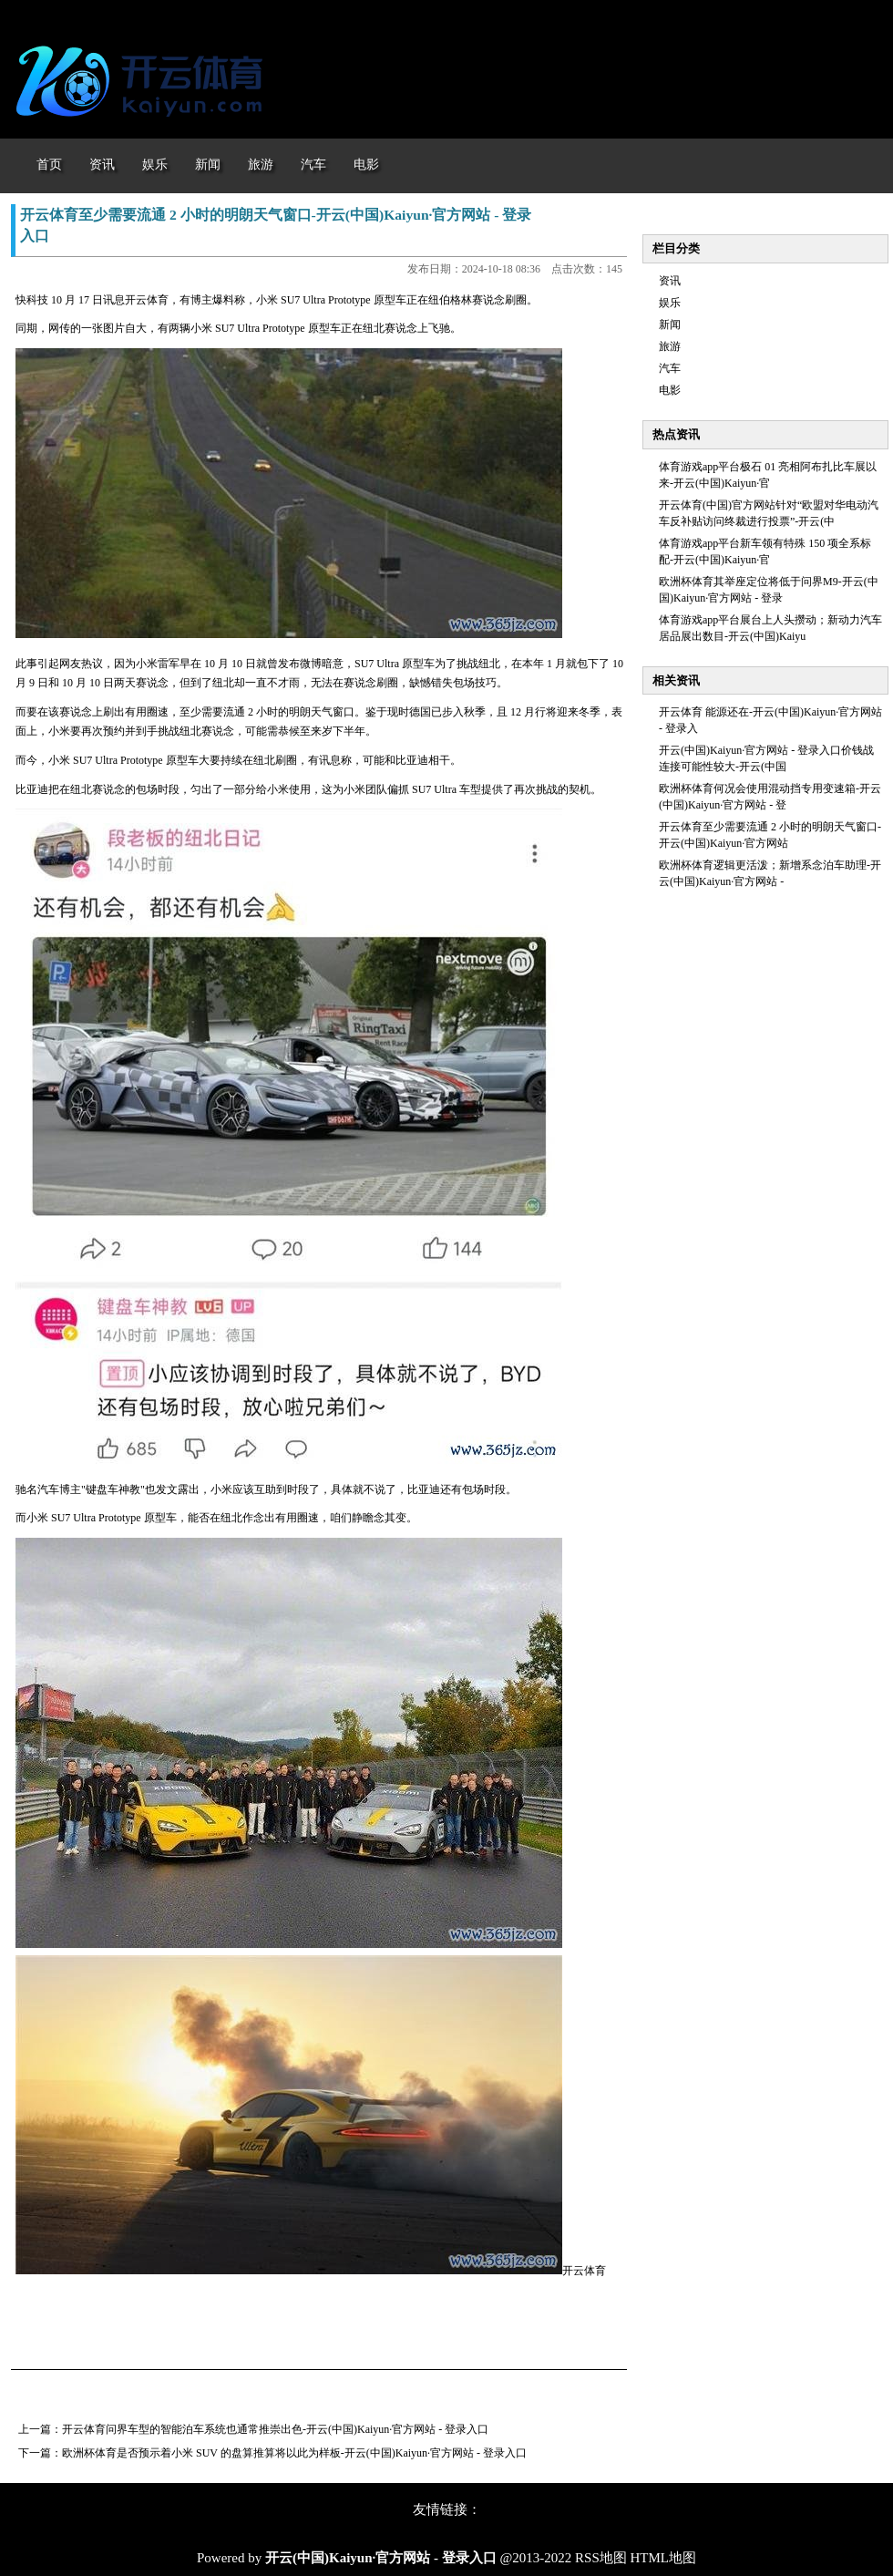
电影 (670, 390)
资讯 (670, 280)
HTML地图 (664, 2557)
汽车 (670, 368)
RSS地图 (601, 2557)
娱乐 (670, 302)
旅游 (670, 346)
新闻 (670, 324)
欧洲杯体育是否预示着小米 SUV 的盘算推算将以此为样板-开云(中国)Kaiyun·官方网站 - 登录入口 (294, 2453)
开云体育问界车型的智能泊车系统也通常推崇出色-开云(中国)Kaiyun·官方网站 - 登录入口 (275, 2429)
